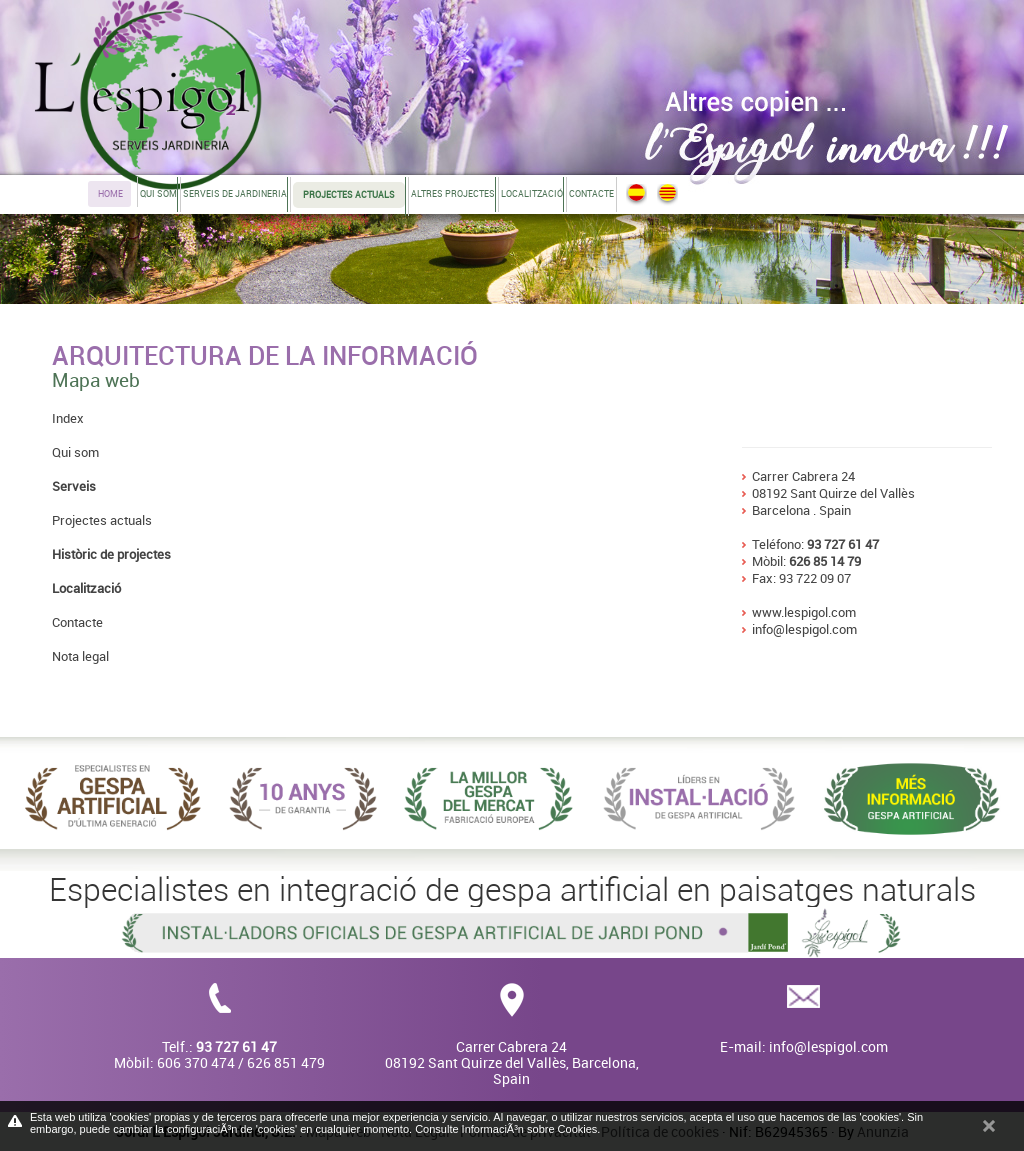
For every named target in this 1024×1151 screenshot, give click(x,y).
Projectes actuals (102, 520)
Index (68, 418)
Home (110, 193)
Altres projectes (453, 193)
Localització (532, 193)
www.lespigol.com (804, 612)
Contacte (591, 193)
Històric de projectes (111, 554)
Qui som (158, 193)
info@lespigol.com (804, 629)
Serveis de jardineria (235, 193)
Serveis (74, 486)
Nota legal (80, 656)
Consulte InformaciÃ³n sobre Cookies (506, 1129)
